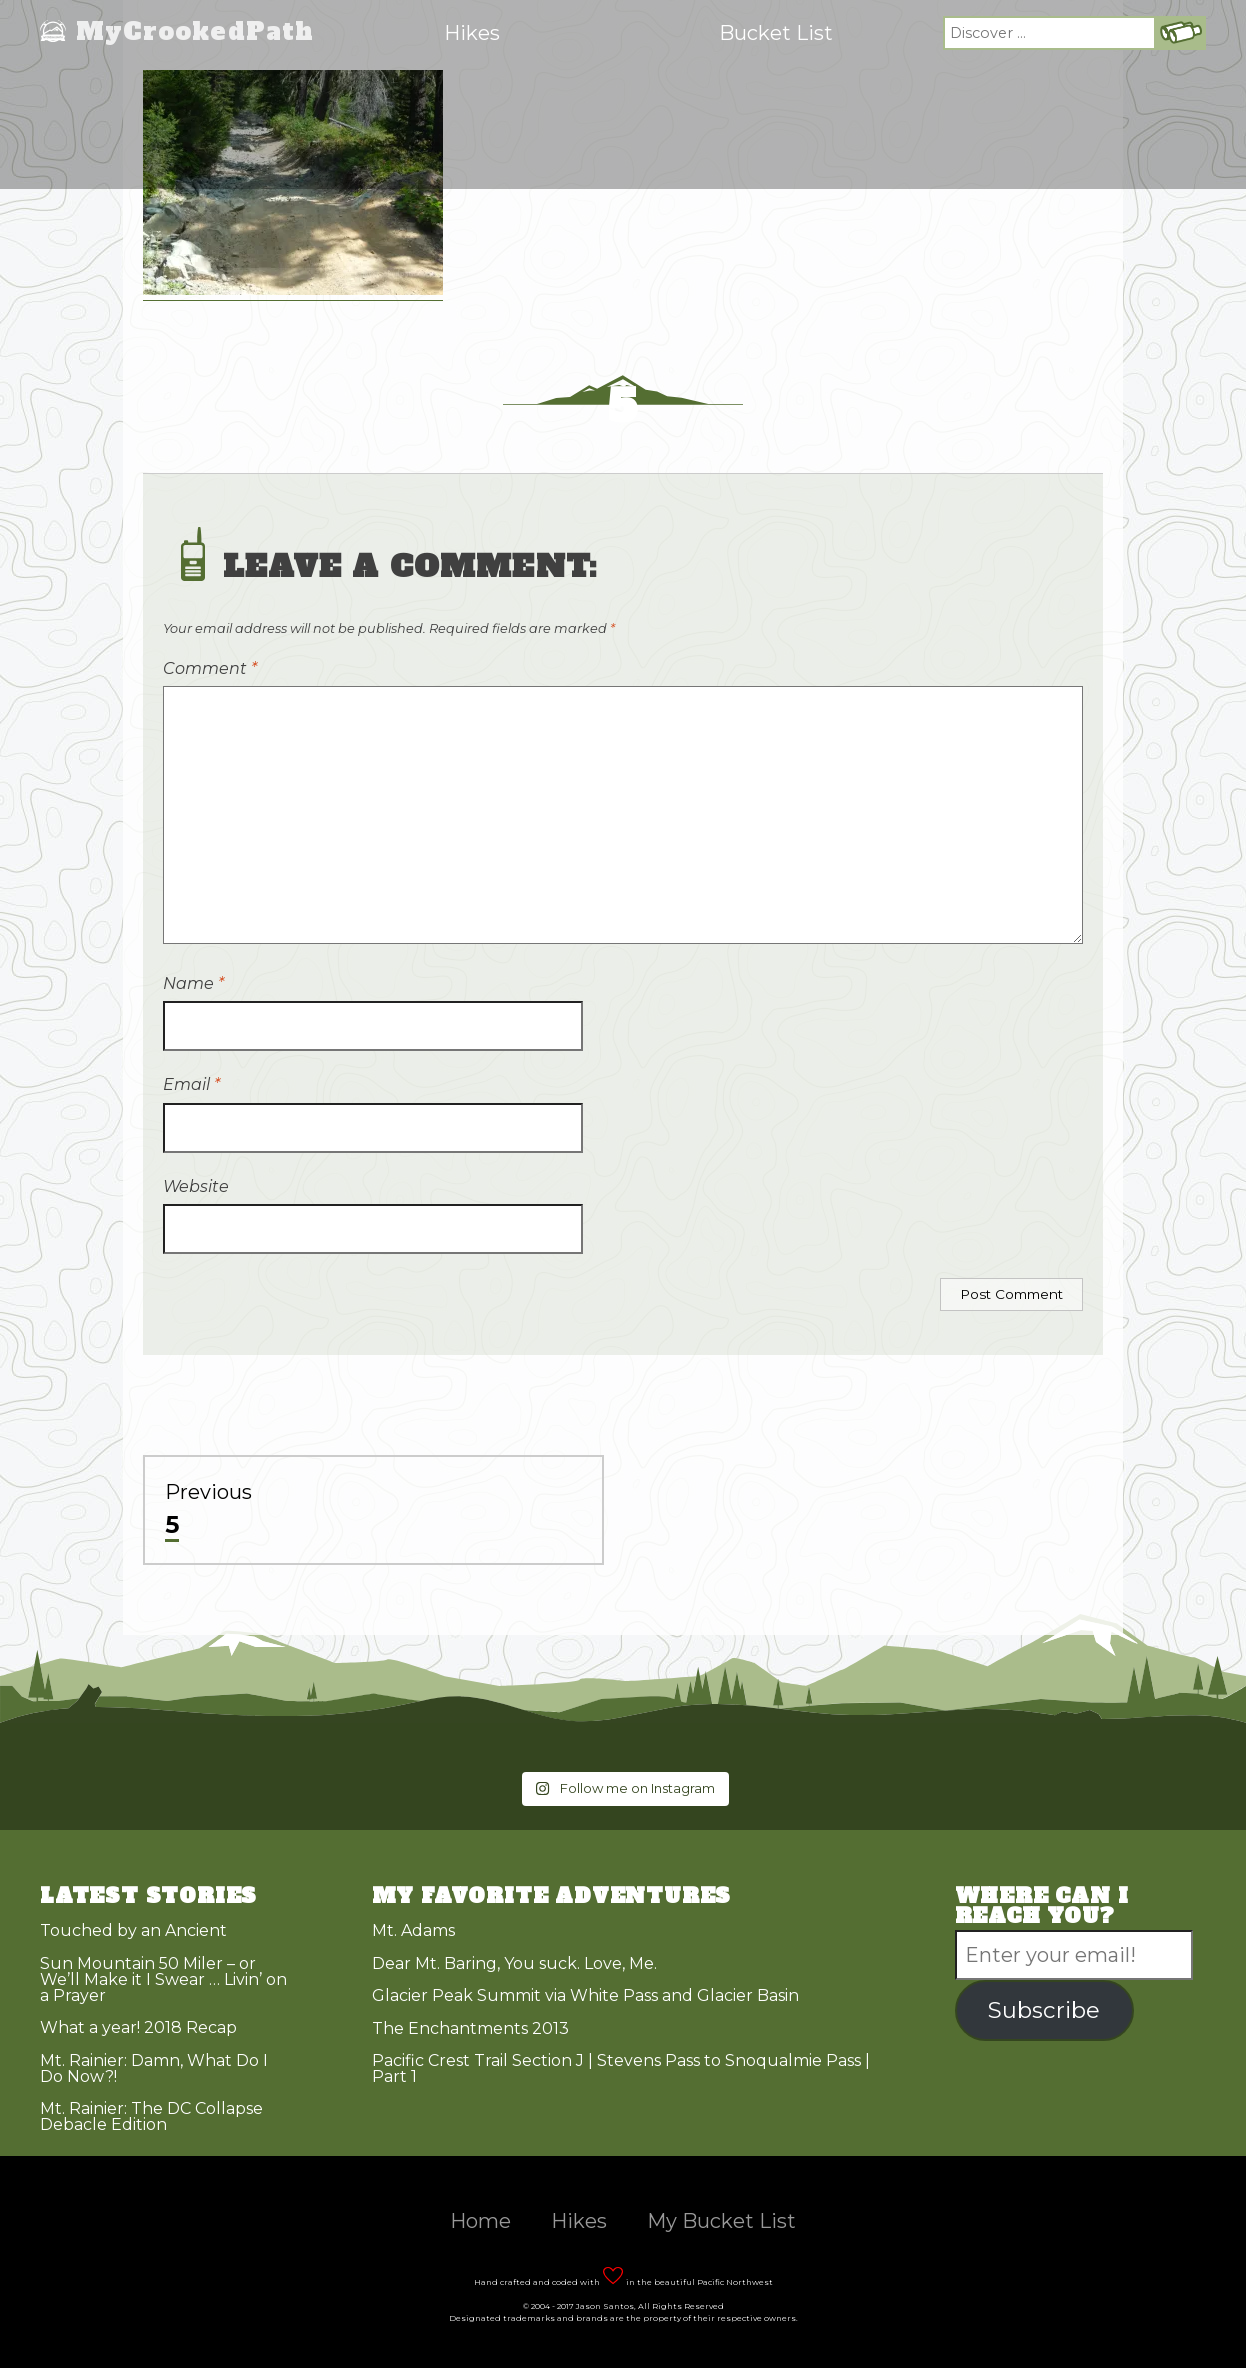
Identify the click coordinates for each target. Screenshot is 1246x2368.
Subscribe (1044, 2010)
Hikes (472, 33)
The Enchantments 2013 (470, 2028)
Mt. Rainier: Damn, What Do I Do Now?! (154, 2068)
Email (191, 1084)
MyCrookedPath (195, 33)
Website (196, 1186)
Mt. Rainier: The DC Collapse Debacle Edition (151, 2116)
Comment (210, 668)
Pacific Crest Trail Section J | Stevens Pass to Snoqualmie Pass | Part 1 (621, 2068)
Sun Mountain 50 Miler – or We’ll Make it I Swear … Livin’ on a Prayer (163, 1979)
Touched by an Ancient (133, 1930)
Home (480, 2221)
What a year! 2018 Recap (138, 2027)
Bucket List (776, 33)
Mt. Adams (413, 1930)
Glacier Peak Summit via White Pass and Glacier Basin (585, 1995)
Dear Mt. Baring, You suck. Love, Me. (514, 1963)
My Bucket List (721, 2221)
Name (193, 983)
